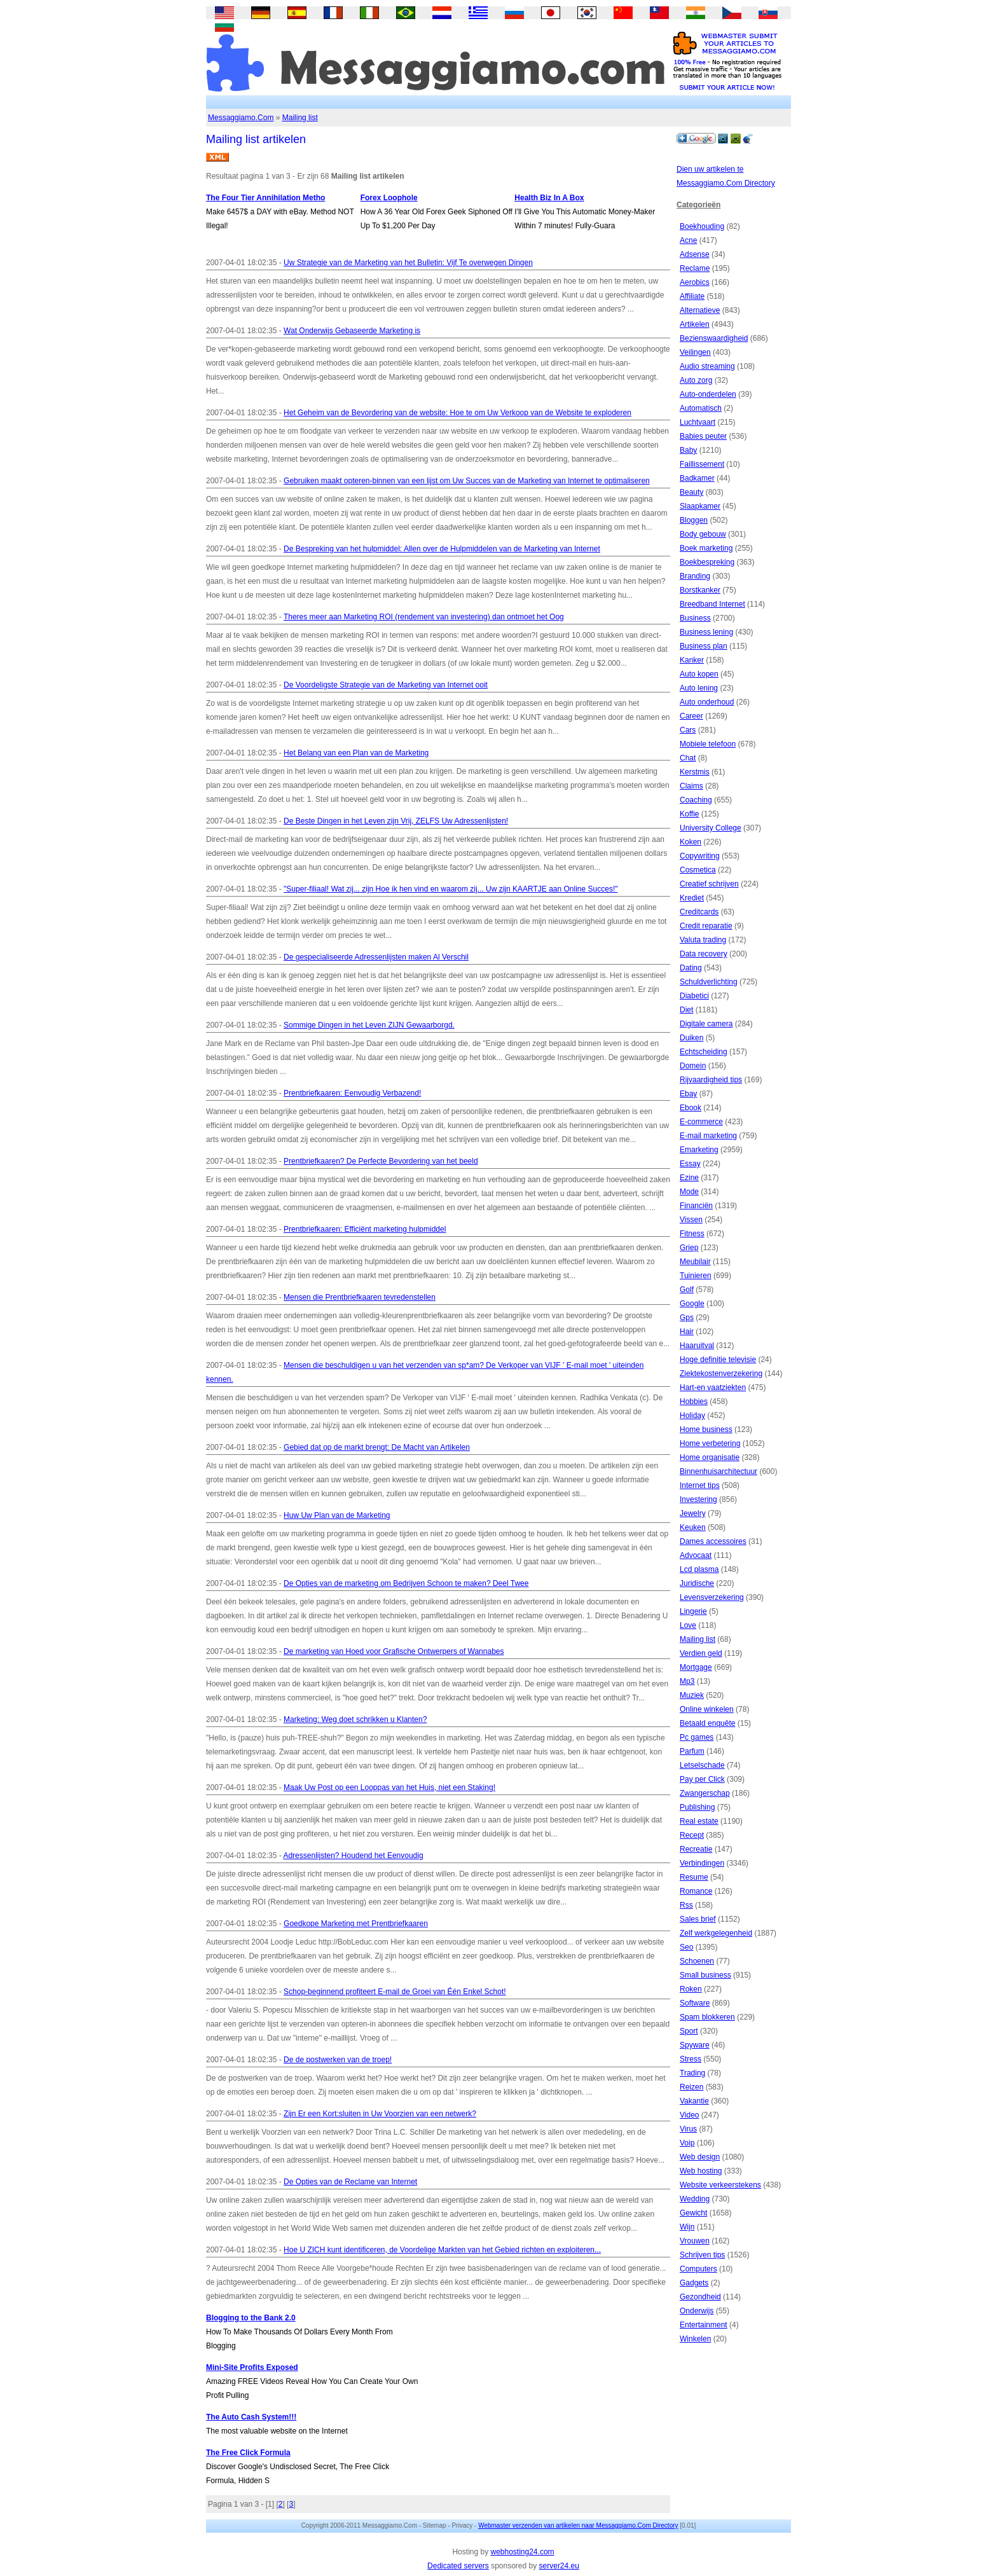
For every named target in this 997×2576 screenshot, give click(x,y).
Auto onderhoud (707, 702)
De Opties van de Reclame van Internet (350, 2181)
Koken (690, 841)
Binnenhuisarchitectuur (718, 1471)
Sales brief (698, 1919)
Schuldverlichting (709, 981)
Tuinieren (696, 1275)
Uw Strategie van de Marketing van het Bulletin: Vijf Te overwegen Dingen (408, 262)
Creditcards (699, 911)
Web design (700, 2156)
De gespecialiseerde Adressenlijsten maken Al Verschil (376, 957)
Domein (693, 1065)
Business (695, 618)
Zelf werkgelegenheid (716, 1933)
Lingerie (693, 1611)
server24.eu (559, 2565)
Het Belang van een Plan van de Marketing (356, 752)
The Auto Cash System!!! (251, 2417)
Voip (687, 2143)
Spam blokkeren (707, 2017)
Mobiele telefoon (708, 744)
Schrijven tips (702, 2254)
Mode (689, 1191)
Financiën (696, 1205)
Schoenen (697, 1961)
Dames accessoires (713, 1541)
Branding (695, 576)
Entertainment (703, 2324)
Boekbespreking (707, 562)
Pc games (696, 1737)
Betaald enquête (707, 1723)
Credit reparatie (706, 925)
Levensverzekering (712, 1597)
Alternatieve (700, 310)
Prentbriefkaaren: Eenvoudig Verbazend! (352, 1093)
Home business (706, 1429)
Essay (690, 1163)
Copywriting (700, 855)
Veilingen (695, 352)
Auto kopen (699, 674)
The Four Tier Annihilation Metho (265, 197)
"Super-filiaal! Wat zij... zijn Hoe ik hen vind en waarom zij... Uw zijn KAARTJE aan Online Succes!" (450, 889)
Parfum (692, 1751)
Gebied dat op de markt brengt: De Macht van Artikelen (377, 1447)
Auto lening (699, 688)
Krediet (692, 897)
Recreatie (696, 1849)
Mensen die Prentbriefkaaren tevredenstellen (360, 1297)
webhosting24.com (522, 2551)
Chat (688, 758)
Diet (686, 1009)
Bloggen (694, 520)
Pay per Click (702, 1779)
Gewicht (693, 2212)
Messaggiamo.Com (240, 117)
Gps (687, 1317)
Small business (705, 1975)
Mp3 (687, 1681)
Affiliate (692, 296)
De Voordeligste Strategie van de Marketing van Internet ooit (386, 684)
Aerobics (695, 282)
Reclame (695, 268)
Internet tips (700, 1485)
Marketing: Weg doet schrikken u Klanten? (355, 1719)
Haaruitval (697, 1345)
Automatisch (701, 408)
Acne (688, 240)
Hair (687, 1331)
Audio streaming (707, 366)
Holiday (692, 1415)
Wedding (695, 2198)
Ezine (689, 1177)
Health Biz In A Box (549, 197)
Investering (698, 1499)
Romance (696, 1891)
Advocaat (696, 1555)
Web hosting (701, 2170)
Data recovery (703, 953)
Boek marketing (706, 548)
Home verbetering (710, 1443)
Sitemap (434, 2525)
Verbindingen (702, 1863)
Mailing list (300, 117)
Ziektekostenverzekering (721, 1373)
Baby (688, 450)
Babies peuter (703, 436)
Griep (689, 1247)
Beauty (691, 492)
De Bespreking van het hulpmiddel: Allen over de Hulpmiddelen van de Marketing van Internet (442, 548)
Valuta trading (703, 939)
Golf (687, 1289)
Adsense (695, 254)
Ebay (688, 1093)
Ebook (690, 1107)
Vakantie (694, 2101)
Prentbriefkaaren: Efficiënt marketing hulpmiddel (365, 1229)
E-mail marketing (708, 1135)
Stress (690, 2059)
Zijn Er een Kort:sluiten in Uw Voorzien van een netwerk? (380, 2113)
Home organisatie (709, 1457)
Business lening (706, 632)
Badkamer (697, 478)
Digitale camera (706, 1023)
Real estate (699, 1821)
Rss (686, 1905)
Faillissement (702, 464)
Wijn (687, 2226)
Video (689, 2115)
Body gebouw (703, 534)
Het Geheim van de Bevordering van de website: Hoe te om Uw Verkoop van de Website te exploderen (457, 412)
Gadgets (694, 2282)
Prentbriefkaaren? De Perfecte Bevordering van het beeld (381, 1161)
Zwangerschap (705, 1793)
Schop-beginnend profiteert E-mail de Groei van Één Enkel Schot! (395, 1991)
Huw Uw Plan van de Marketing (337, 1515)
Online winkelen (707, 1709)
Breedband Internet (712, 604)
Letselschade (702, 1765)
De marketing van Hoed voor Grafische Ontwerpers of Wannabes (394, 1651)
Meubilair (695, 1261)
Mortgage (696, 1667)
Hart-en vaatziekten (713, 1387)
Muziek (692, 1695)
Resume (694, 1877)
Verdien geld (701, 1653)
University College (710, 827)
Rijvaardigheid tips (711, 1079)
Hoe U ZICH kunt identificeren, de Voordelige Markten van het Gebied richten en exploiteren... (442, 2249)
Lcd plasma (699, 1569)
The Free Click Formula (248, 2452)
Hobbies (694, 1401)
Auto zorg (696, 380)
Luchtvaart (697, 422)
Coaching (696, 800)
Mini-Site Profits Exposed (252, 2367)
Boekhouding (702, 226)
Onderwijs (696, 2310)
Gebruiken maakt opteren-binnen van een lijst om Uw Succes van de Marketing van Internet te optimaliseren (467, 480)
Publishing (697, 1807)
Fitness (692, 1233)
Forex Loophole (389, 197)
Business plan (703, 646)
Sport (689, 2031)
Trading (692, 2073)
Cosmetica (698, 869)
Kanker (692, 660)
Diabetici (694, 995)
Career (691, 716)
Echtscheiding (703, 1051)
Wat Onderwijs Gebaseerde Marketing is (352, 330)
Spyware (695, 2045)
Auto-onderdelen (708, 394)
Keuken (693, 1527)
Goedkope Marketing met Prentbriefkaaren (356, 1923)
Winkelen (695, 2338)
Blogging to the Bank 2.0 (251, 2317)
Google (692, 1303)
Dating (691, 967)
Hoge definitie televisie (718, 1359)
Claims (691, 786)
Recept (692, 1835)
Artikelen (695, 324)
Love (688, 1625)
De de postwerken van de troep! (338, 2059)
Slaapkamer (700, 506)
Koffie (689, 813)
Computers (698, 2268)
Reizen (691, 2087)
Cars (688, 730)
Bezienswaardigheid (714, 338)
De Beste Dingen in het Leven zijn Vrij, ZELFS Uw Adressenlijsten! (396, 820)
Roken (691, 1989)
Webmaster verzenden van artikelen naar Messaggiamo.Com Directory (578, 2525)
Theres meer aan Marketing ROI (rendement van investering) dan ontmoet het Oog (424, 616)
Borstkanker (700, 590)
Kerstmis (695, 772)
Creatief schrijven (709, 883)
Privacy (461, 2525)
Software (695, 2003)
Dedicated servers (458, 2565)
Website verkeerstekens (720, 2184)
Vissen (691, 1219)
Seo (686, 1947)
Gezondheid (700, 2296)
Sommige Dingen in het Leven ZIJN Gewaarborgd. (369, 1025)
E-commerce (701, 1121)
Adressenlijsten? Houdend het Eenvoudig (353, 1855)
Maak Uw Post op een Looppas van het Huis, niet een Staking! (389, 1787)
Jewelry (693, 1513)
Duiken (691, 1037)
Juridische (697, 1583)
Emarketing (699, 1149)
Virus (688, 2129)
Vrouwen (695, 2240)
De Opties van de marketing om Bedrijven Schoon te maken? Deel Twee (406, 1583)
